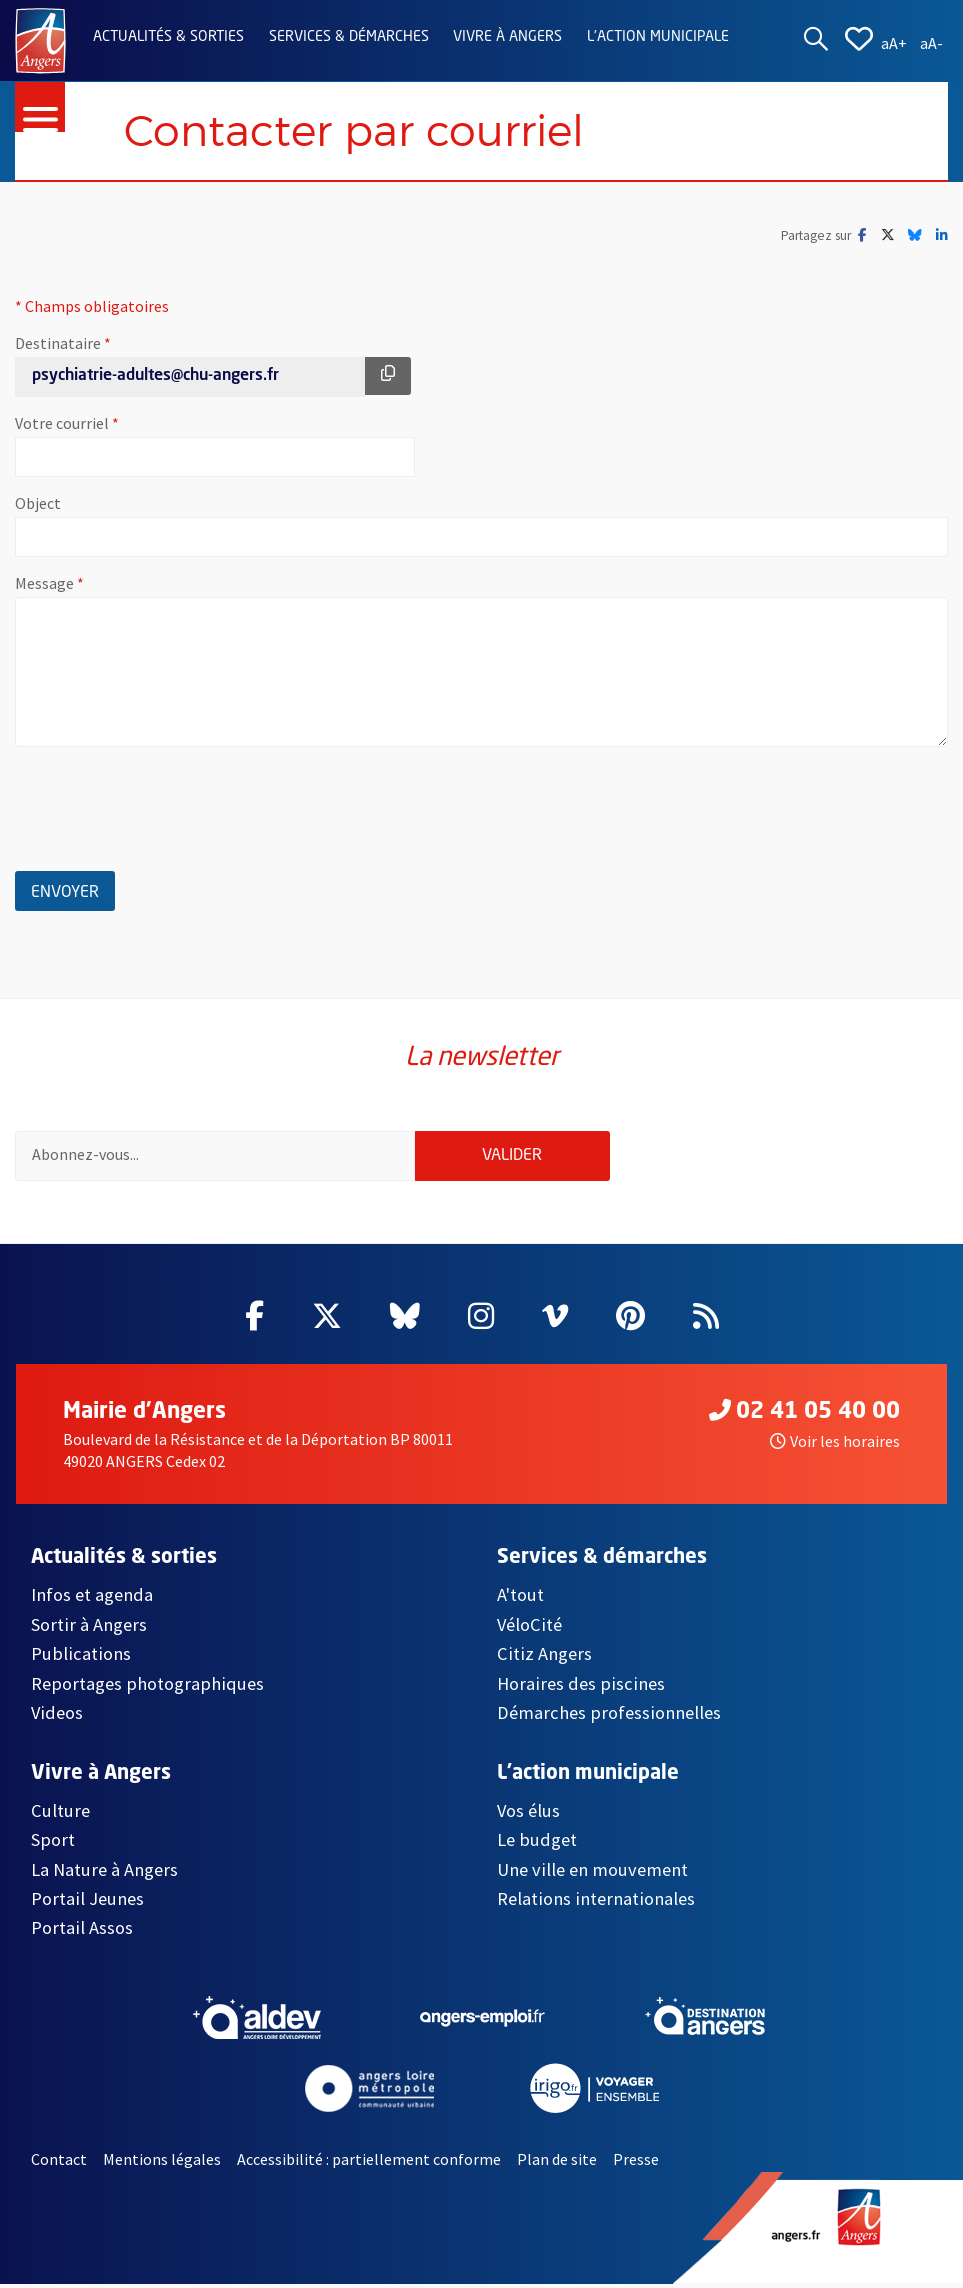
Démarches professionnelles (609, 1716)
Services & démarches (349, 37)
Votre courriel (129, 424)
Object (38, 504)
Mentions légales (162, 2163)
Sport (53, 1843)
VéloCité (529, 1628)
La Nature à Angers (104, 1872)
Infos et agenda (92, 1598)
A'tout (520, 1598)
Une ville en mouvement (592, 1872)
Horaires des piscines (581, 1687)
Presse (636, 2163)
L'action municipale (658, 37)
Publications (81, 1657)
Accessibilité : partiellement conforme (369, 2163)
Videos (57, 1716)
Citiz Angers (544, 1657)
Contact (59, 2163)
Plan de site (557, 2163)
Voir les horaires (835, 1445)
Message (111, 584)
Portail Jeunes (87, 1902)
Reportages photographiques (147, 1687)
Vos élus (528, 1814)
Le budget (537, 1843)
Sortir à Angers (89, 1628)
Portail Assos (82, 1931)
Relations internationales (596, 1902)
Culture (60, 1814)
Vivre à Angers (507, 37)
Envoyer (73, 889)
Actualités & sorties (168, 37)
